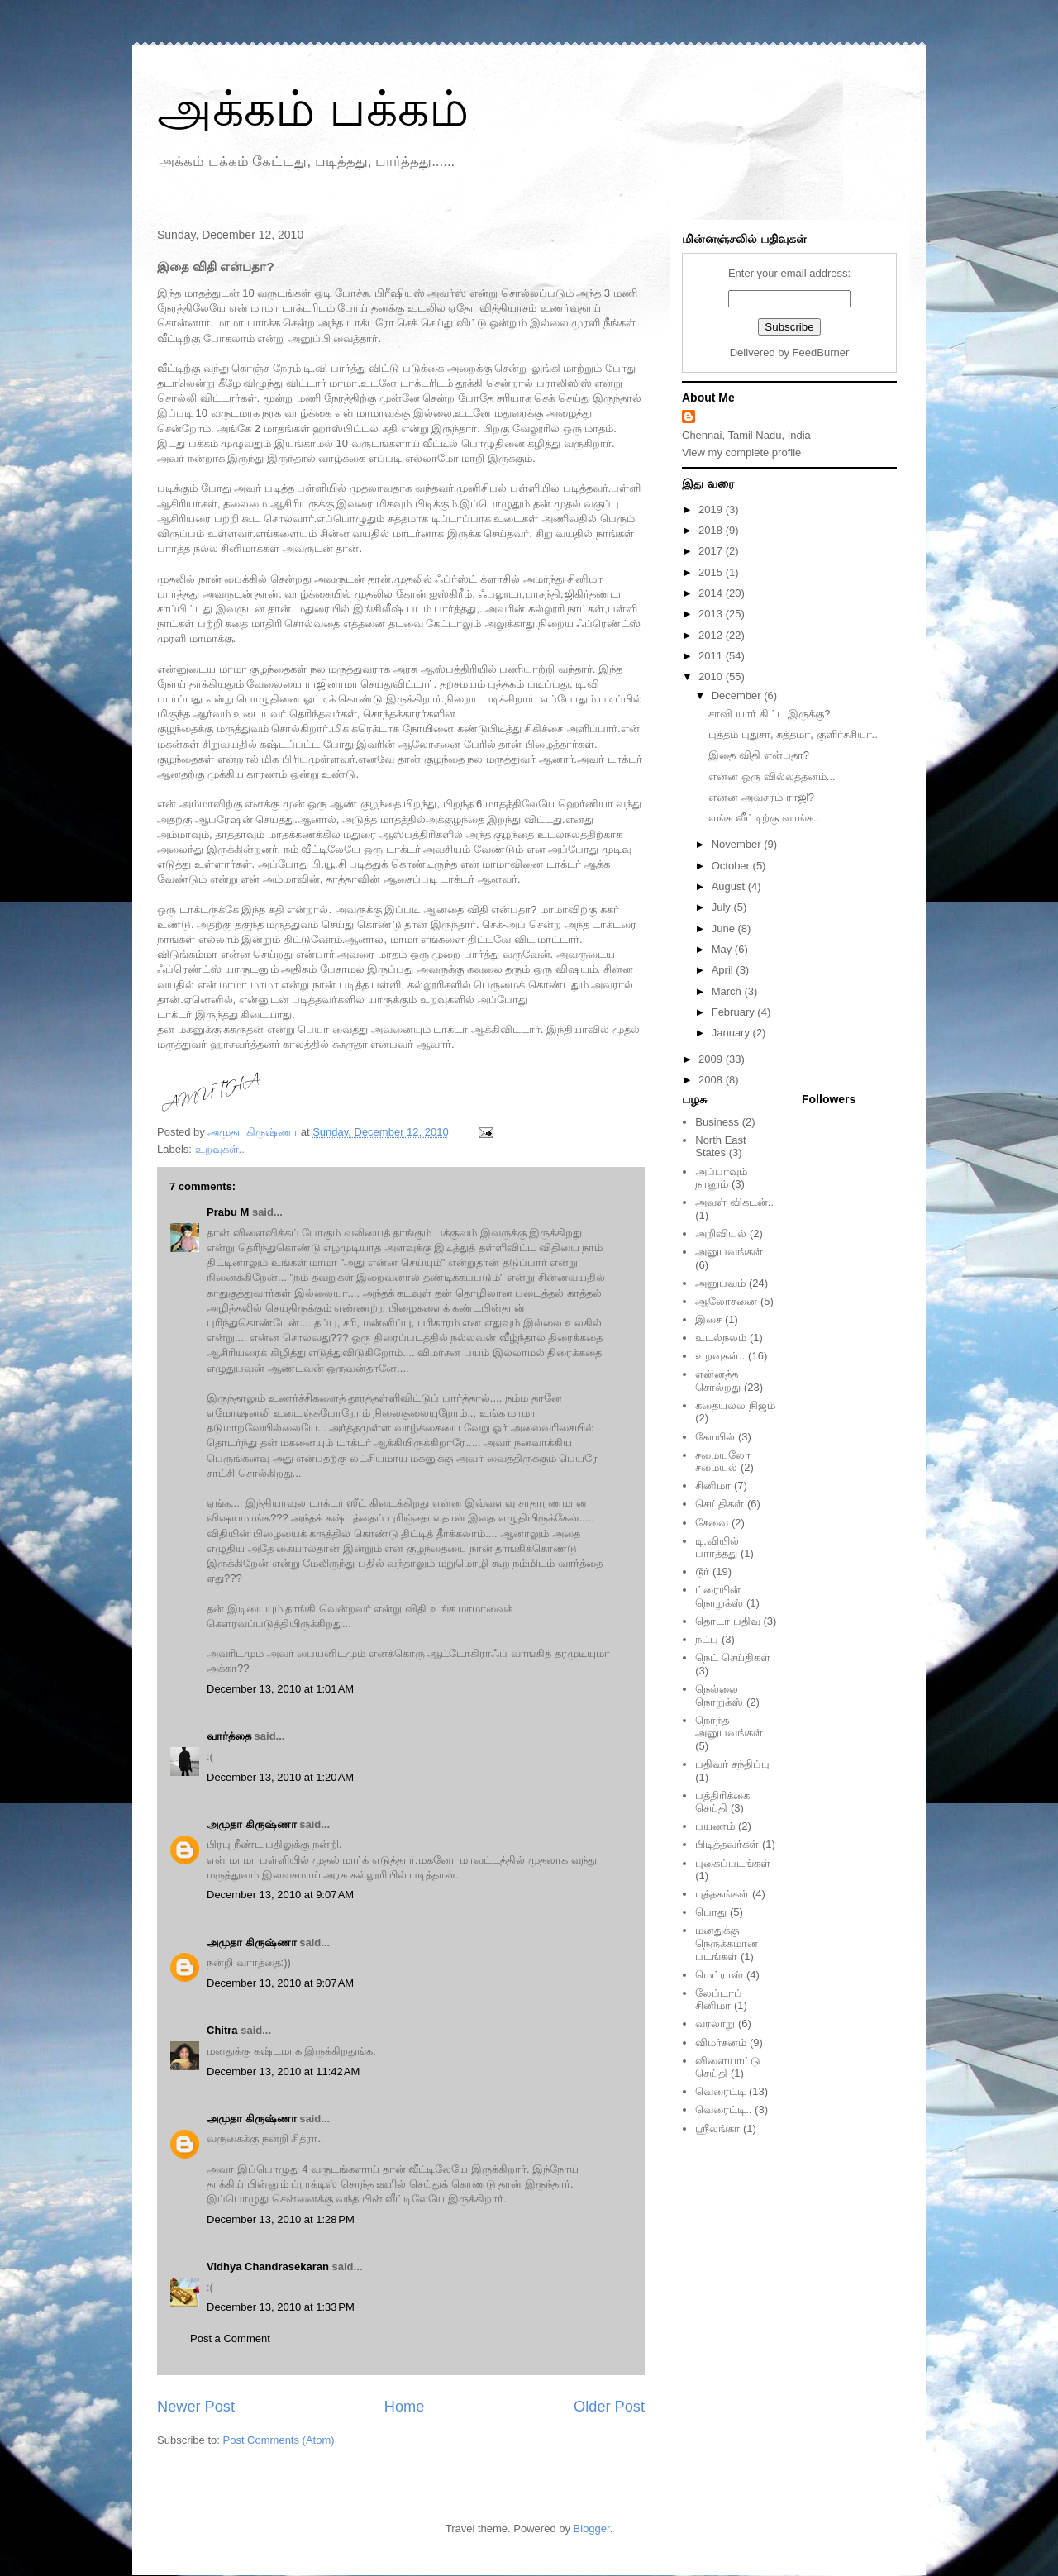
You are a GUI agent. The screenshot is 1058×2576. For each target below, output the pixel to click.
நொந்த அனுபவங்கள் (729, 1727)
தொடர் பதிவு (727, 1621)
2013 (712, 613)
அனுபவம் (720, 1283)
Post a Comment (230, 2338)
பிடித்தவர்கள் (727, 1844)
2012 (712, 635)
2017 (712, 551)
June (725, 928)
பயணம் (715, 1826)
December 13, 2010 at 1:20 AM (280, 1777)
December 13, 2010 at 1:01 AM (280, 1689)
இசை (708, 1319)
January (732, 1032)
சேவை (711, 1523)
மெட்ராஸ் (719, 1975)
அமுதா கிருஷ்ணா (252, 1824)
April (724, 970)
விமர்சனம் (720, 2042)
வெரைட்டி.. (723, 2109)
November (738, 844)
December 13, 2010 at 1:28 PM (281, 2219)
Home (404, 2406)
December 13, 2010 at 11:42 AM (283, 2071)
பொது (711, 1912)
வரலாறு (715, 2023)
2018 (712, 530)
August (730, 886)
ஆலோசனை (726, 1301)
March (728, 991)
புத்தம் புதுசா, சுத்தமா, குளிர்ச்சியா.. (792, 734)
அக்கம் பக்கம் (313, 108)
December (738, 695)
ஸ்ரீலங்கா (717, 2128)
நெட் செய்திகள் (732, 1657)
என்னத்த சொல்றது (718, 1380)
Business (717, 1122)
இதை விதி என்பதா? (758, 755)
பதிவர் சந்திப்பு (732, 1764)
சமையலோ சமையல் (723, 1461)
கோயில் (715, 1437)
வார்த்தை (229, 1736)
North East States (720, 1146)
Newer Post (196, 2406)
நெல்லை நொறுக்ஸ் (719, 1695)
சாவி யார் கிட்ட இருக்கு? (769, 713)
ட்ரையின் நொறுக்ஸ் (719, 1596)
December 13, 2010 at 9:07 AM (280, 1894)
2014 (712, 593)
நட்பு (706, 1639)
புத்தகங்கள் (722, 1894)
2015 (712, 572)
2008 (712, 1080)
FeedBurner (821, 352)
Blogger (592, 2528)
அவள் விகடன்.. (734, 1202)
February (735, 1012)
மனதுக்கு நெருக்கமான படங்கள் (726, 1943)
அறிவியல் (720, 1233)
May (723, 949)
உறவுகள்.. (220, 1149)
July (723, 907)
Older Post (609, 2406)
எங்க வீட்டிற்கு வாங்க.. (763, 818)
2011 (712, 656)
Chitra (222, 2030)
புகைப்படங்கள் (732, 1863)
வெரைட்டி (720, 2091)
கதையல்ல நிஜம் (735, 1405)
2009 (712, 1059)
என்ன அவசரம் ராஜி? (760, 797)
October (732, 865)
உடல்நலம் (720, 1337)
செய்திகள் (719, 1504)
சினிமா (713, 1485)
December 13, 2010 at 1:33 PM (281, 2307)
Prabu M (228, 1212)
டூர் (702, 1571)
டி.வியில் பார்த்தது (717, 1547)
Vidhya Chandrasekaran (268, 2266)
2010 (712, 676)
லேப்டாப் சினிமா (718, 1999)
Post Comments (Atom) (279, 2440)
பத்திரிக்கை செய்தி (722, 1802)
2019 (712, 509)
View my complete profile (741, 452)
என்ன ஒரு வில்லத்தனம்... (771, 776)
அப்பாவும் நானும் (721, 1178)
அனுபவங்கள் (729, 1251)
